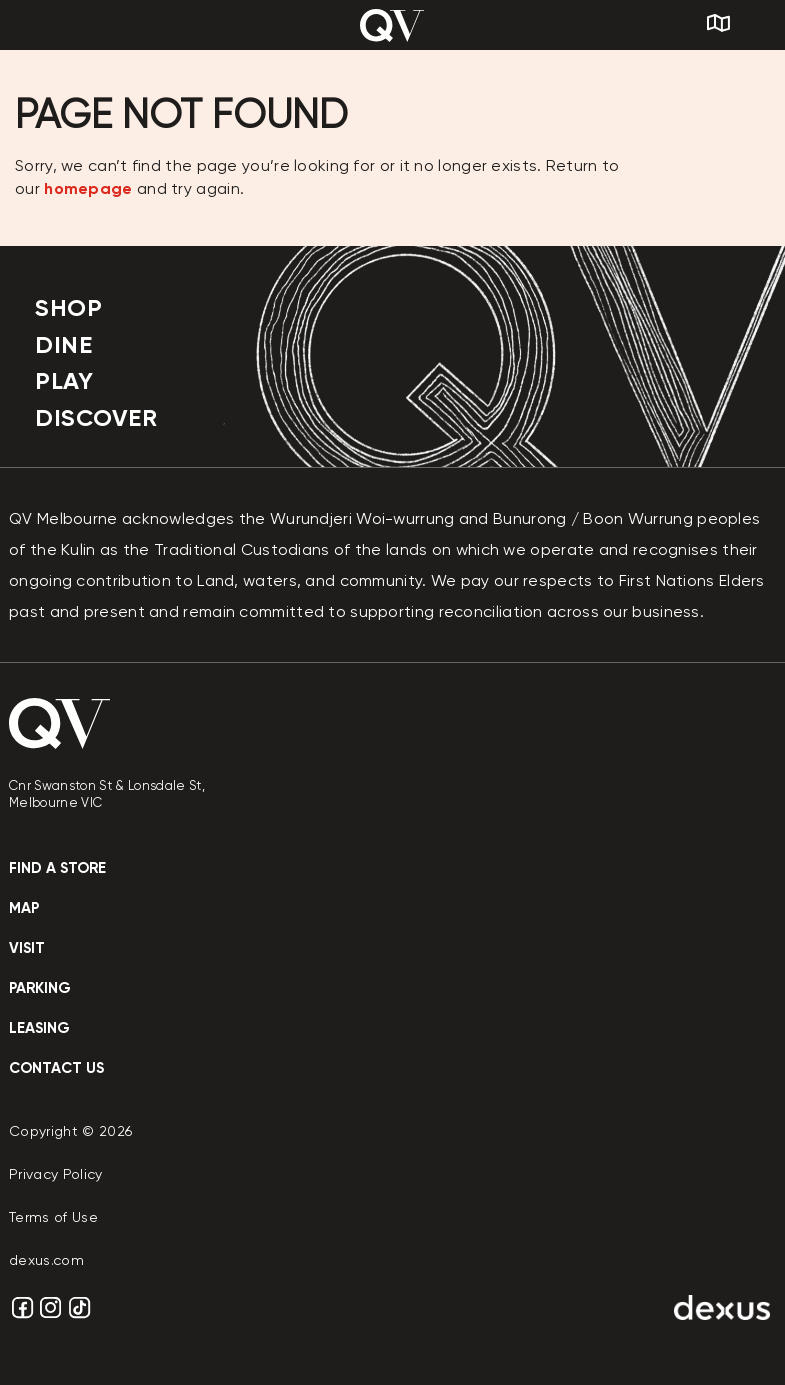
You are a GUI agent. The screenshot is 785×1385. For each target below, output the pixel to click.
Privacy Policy (56, 1174)
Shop (68, 307)
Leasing (39, 1028)
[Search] (760, 25)
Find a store (57, 868)
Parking (40, 988)
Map (24, 908)
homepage (88, 188)
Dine (63, 344)
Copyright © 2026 (70, 1131)
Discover (96, 417)
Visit (27, 948)
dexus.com (46, 1260)
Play (64, 380)
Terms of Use (53, 1217)
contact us (56, 1068)
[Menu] (46, 25)
